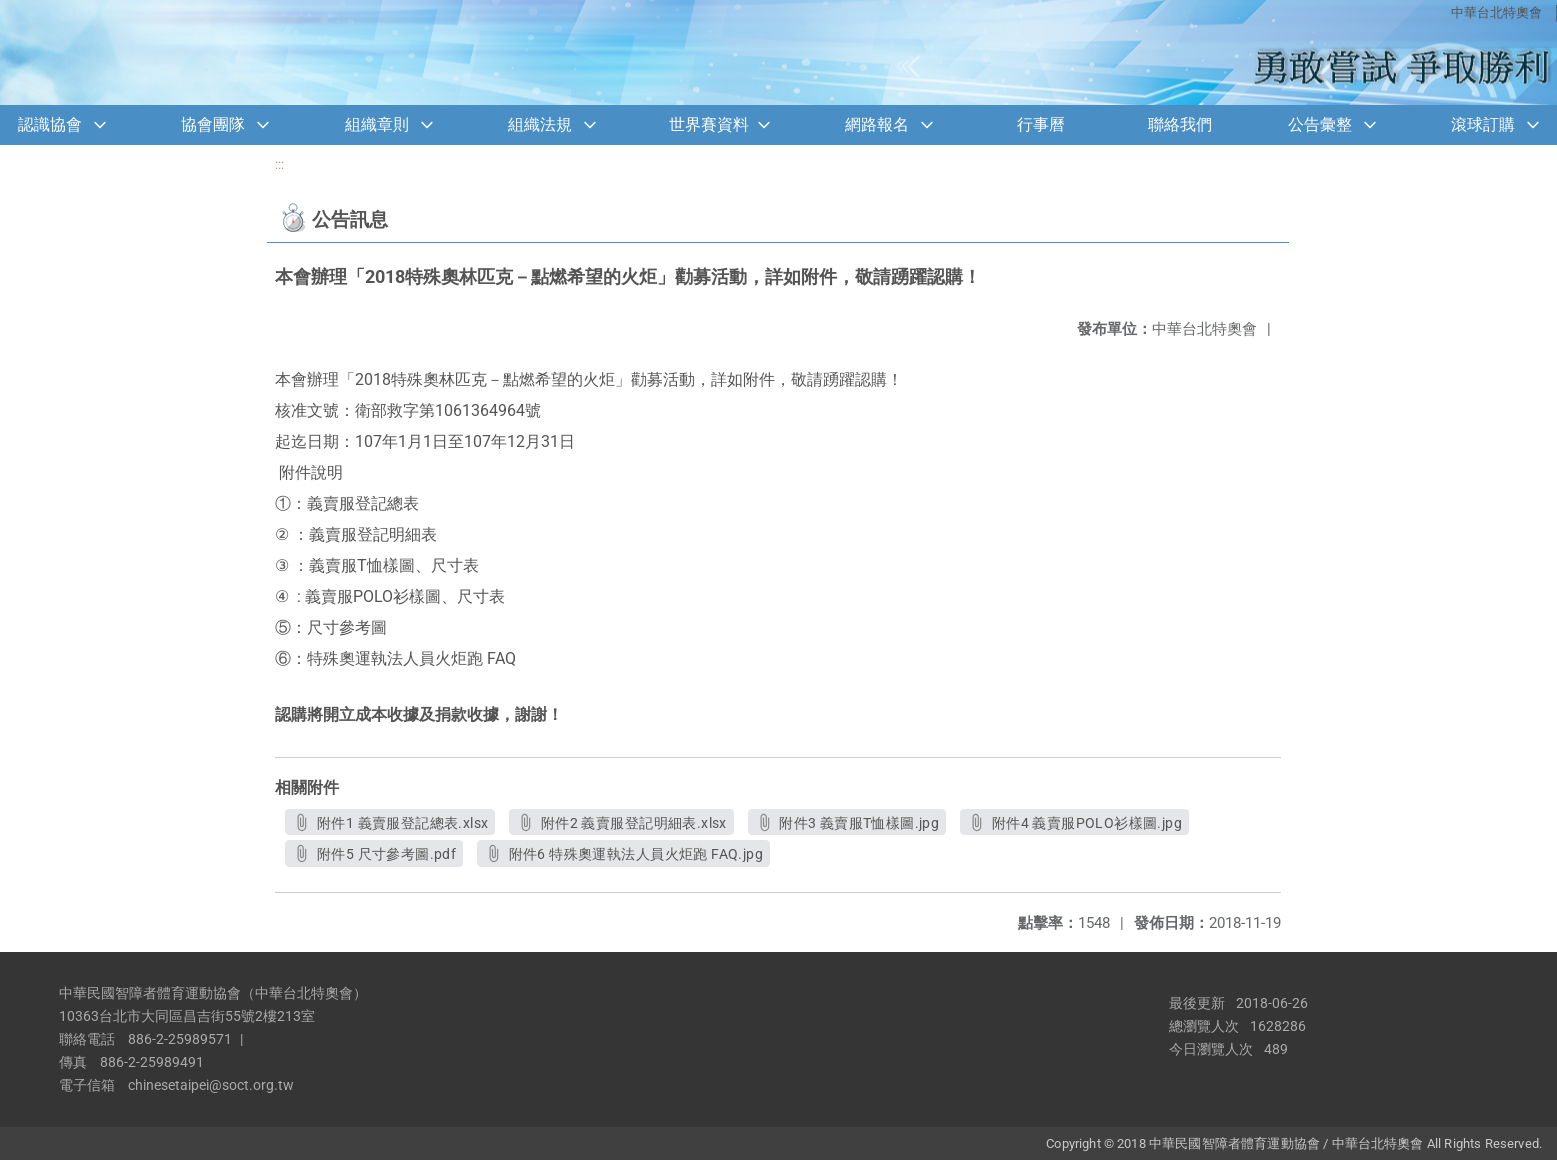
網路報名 (877, 124)
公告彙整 (1320, 124)
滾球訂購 (1483, 124)
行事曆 (1041, 124)
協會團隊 (213, 124)
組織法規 (540, 124)
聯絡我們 (1180, 124)
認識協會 (50, 124)
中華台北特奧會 (1496, 12)
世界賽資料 (709, 124)
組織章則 (377, 124)
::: (279, 164)
